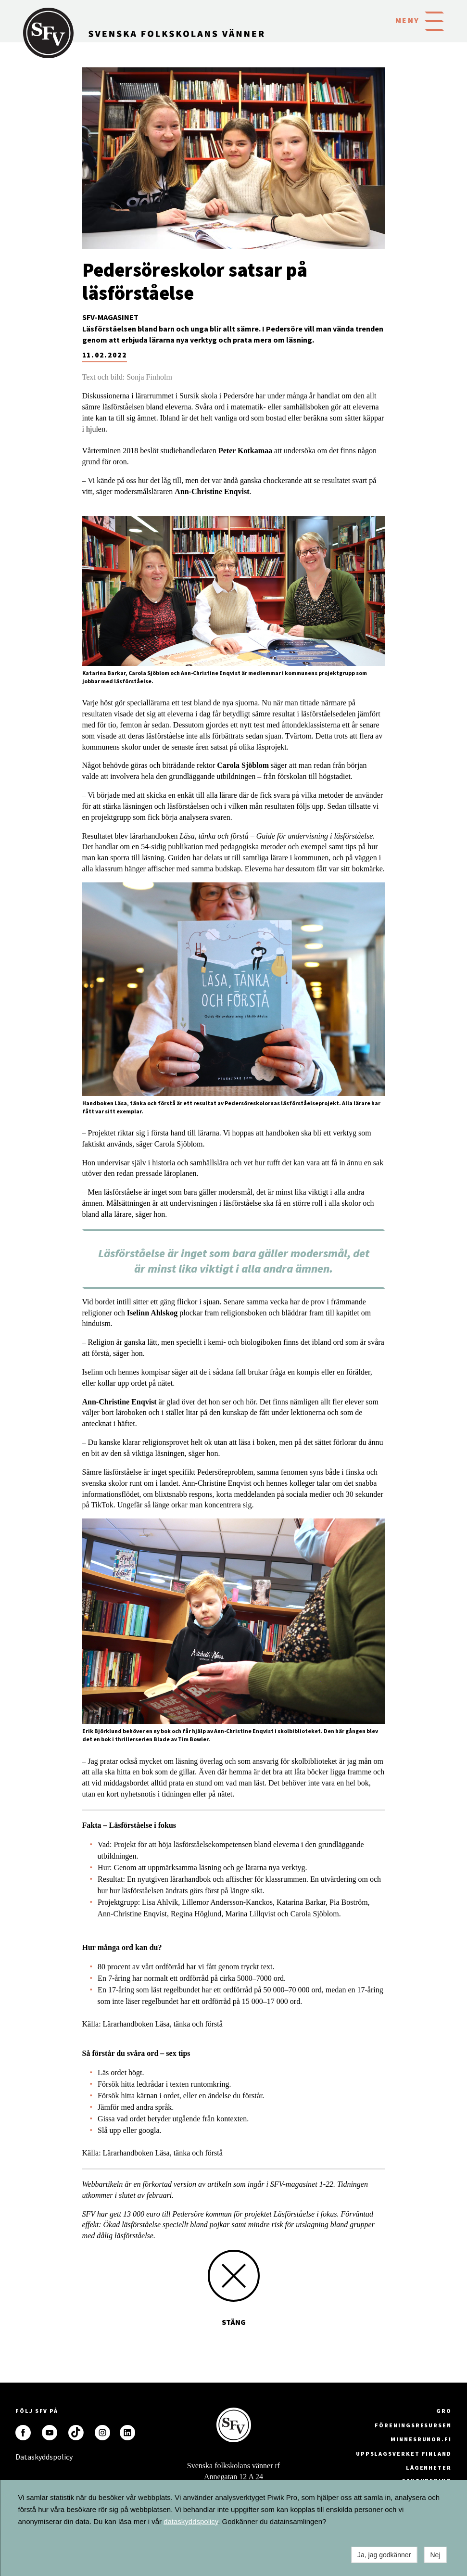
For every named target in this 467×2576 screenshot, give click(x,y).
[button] (434, 20)
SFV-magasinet (110, 317)
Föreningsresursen (413, 2425)
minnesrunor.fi (421, 2439)
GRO (444, 2410)
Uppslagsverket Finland (404, 2453)
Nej (435, 2555)
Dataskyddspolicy (23, 2456)
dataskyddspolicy (191, 2521)
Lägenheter (429, 2467)
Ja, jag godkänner (384, 2555)
